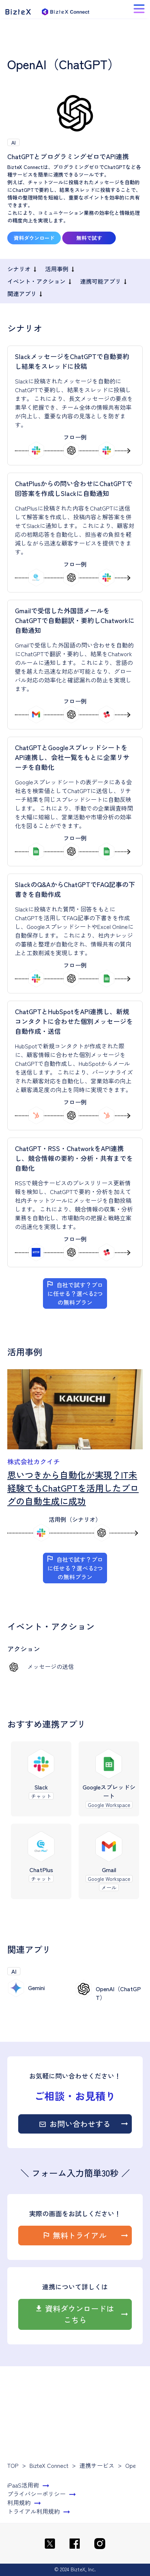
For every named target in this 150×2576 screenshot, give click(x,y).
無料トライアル (79, 2235)
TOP (13, 2465)
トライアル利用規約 (33, 2511)
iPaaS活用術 (23, 2485)
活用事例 (56, 268)
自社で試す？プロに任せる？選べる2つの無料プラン (75, 1293)
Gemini (36, 1987)
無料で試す (89, 237)
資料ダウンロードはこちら (79, 2314)
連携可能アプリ (100, 281)
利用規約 (19, 2502)
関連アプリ (21, 293)
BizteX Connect (48, 2465)
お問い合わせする (80, 2123)
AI (13, 142)
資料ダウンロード (34, 237)
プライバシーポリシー (36, 2493)
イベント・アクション (36, 281)
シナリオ (19, 268)
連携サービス (96, 2465)
